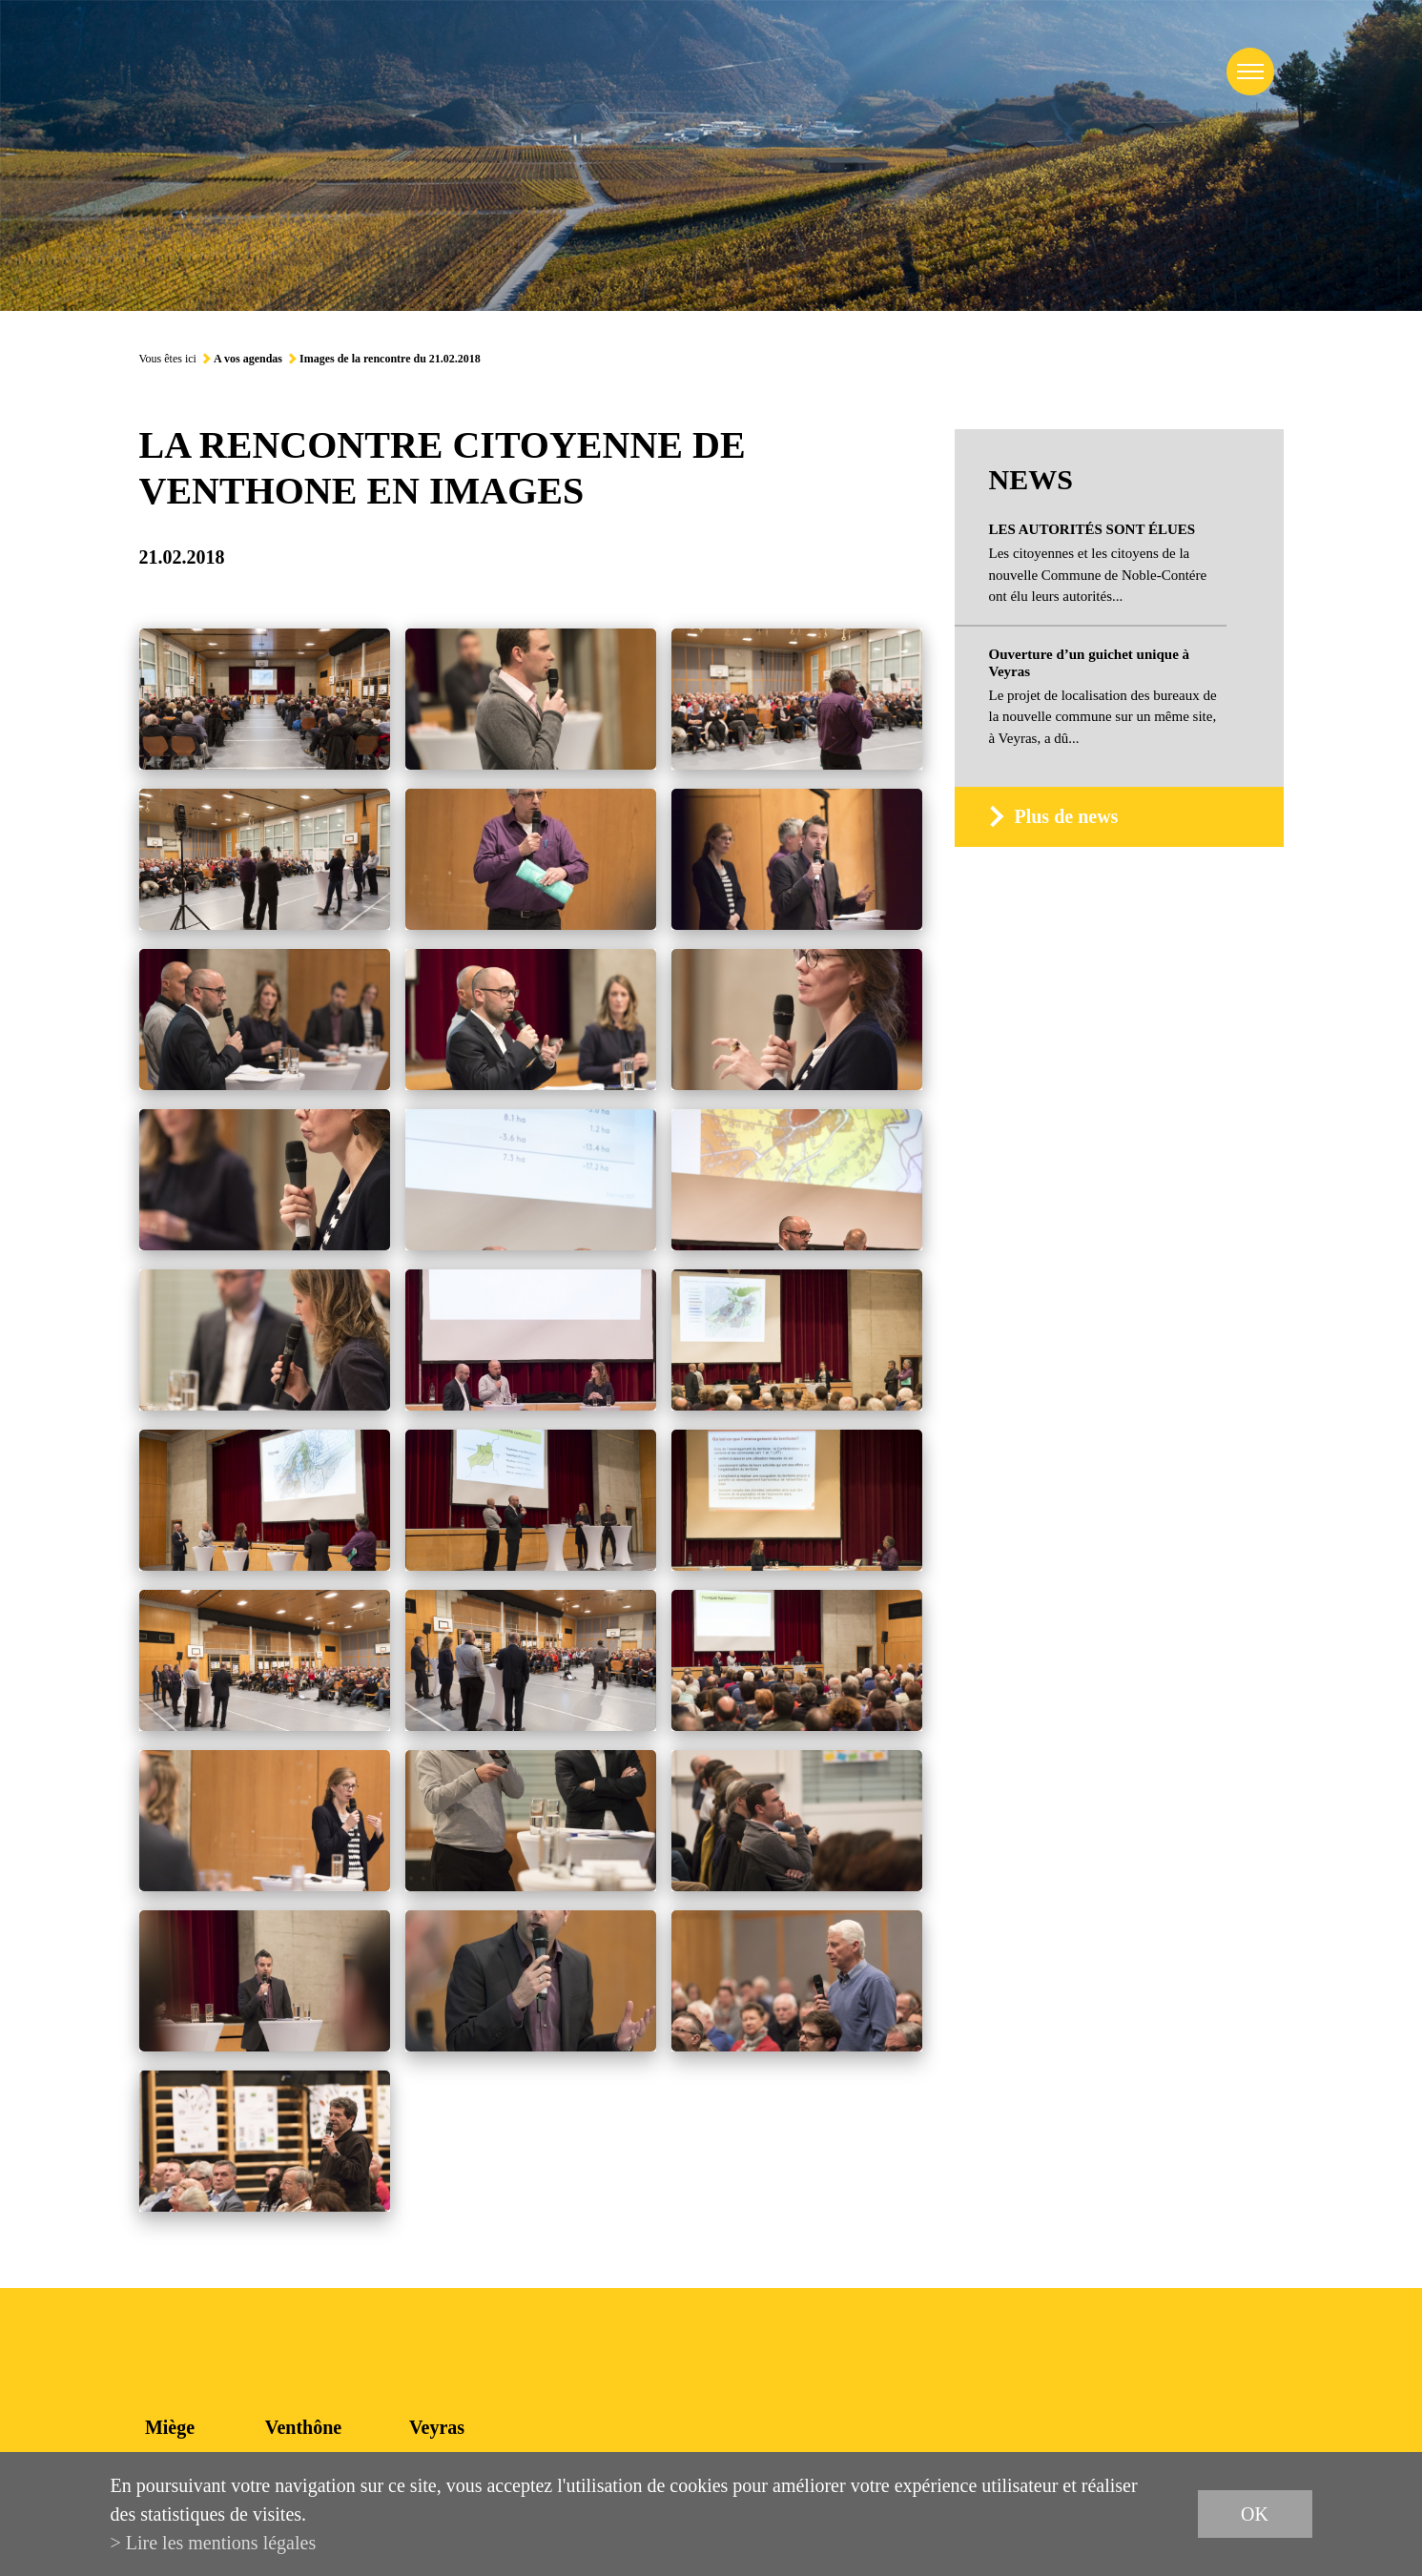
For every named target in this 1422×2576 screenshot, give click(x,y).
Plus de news (1066, 816)
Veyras (436, 2427)
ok (1254, 2514)
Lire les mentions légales (221, 2542)
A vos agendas (248, 358)
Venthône (303, 2427)
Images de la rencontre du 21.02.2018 (390, 358)
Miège (170, 2427)
